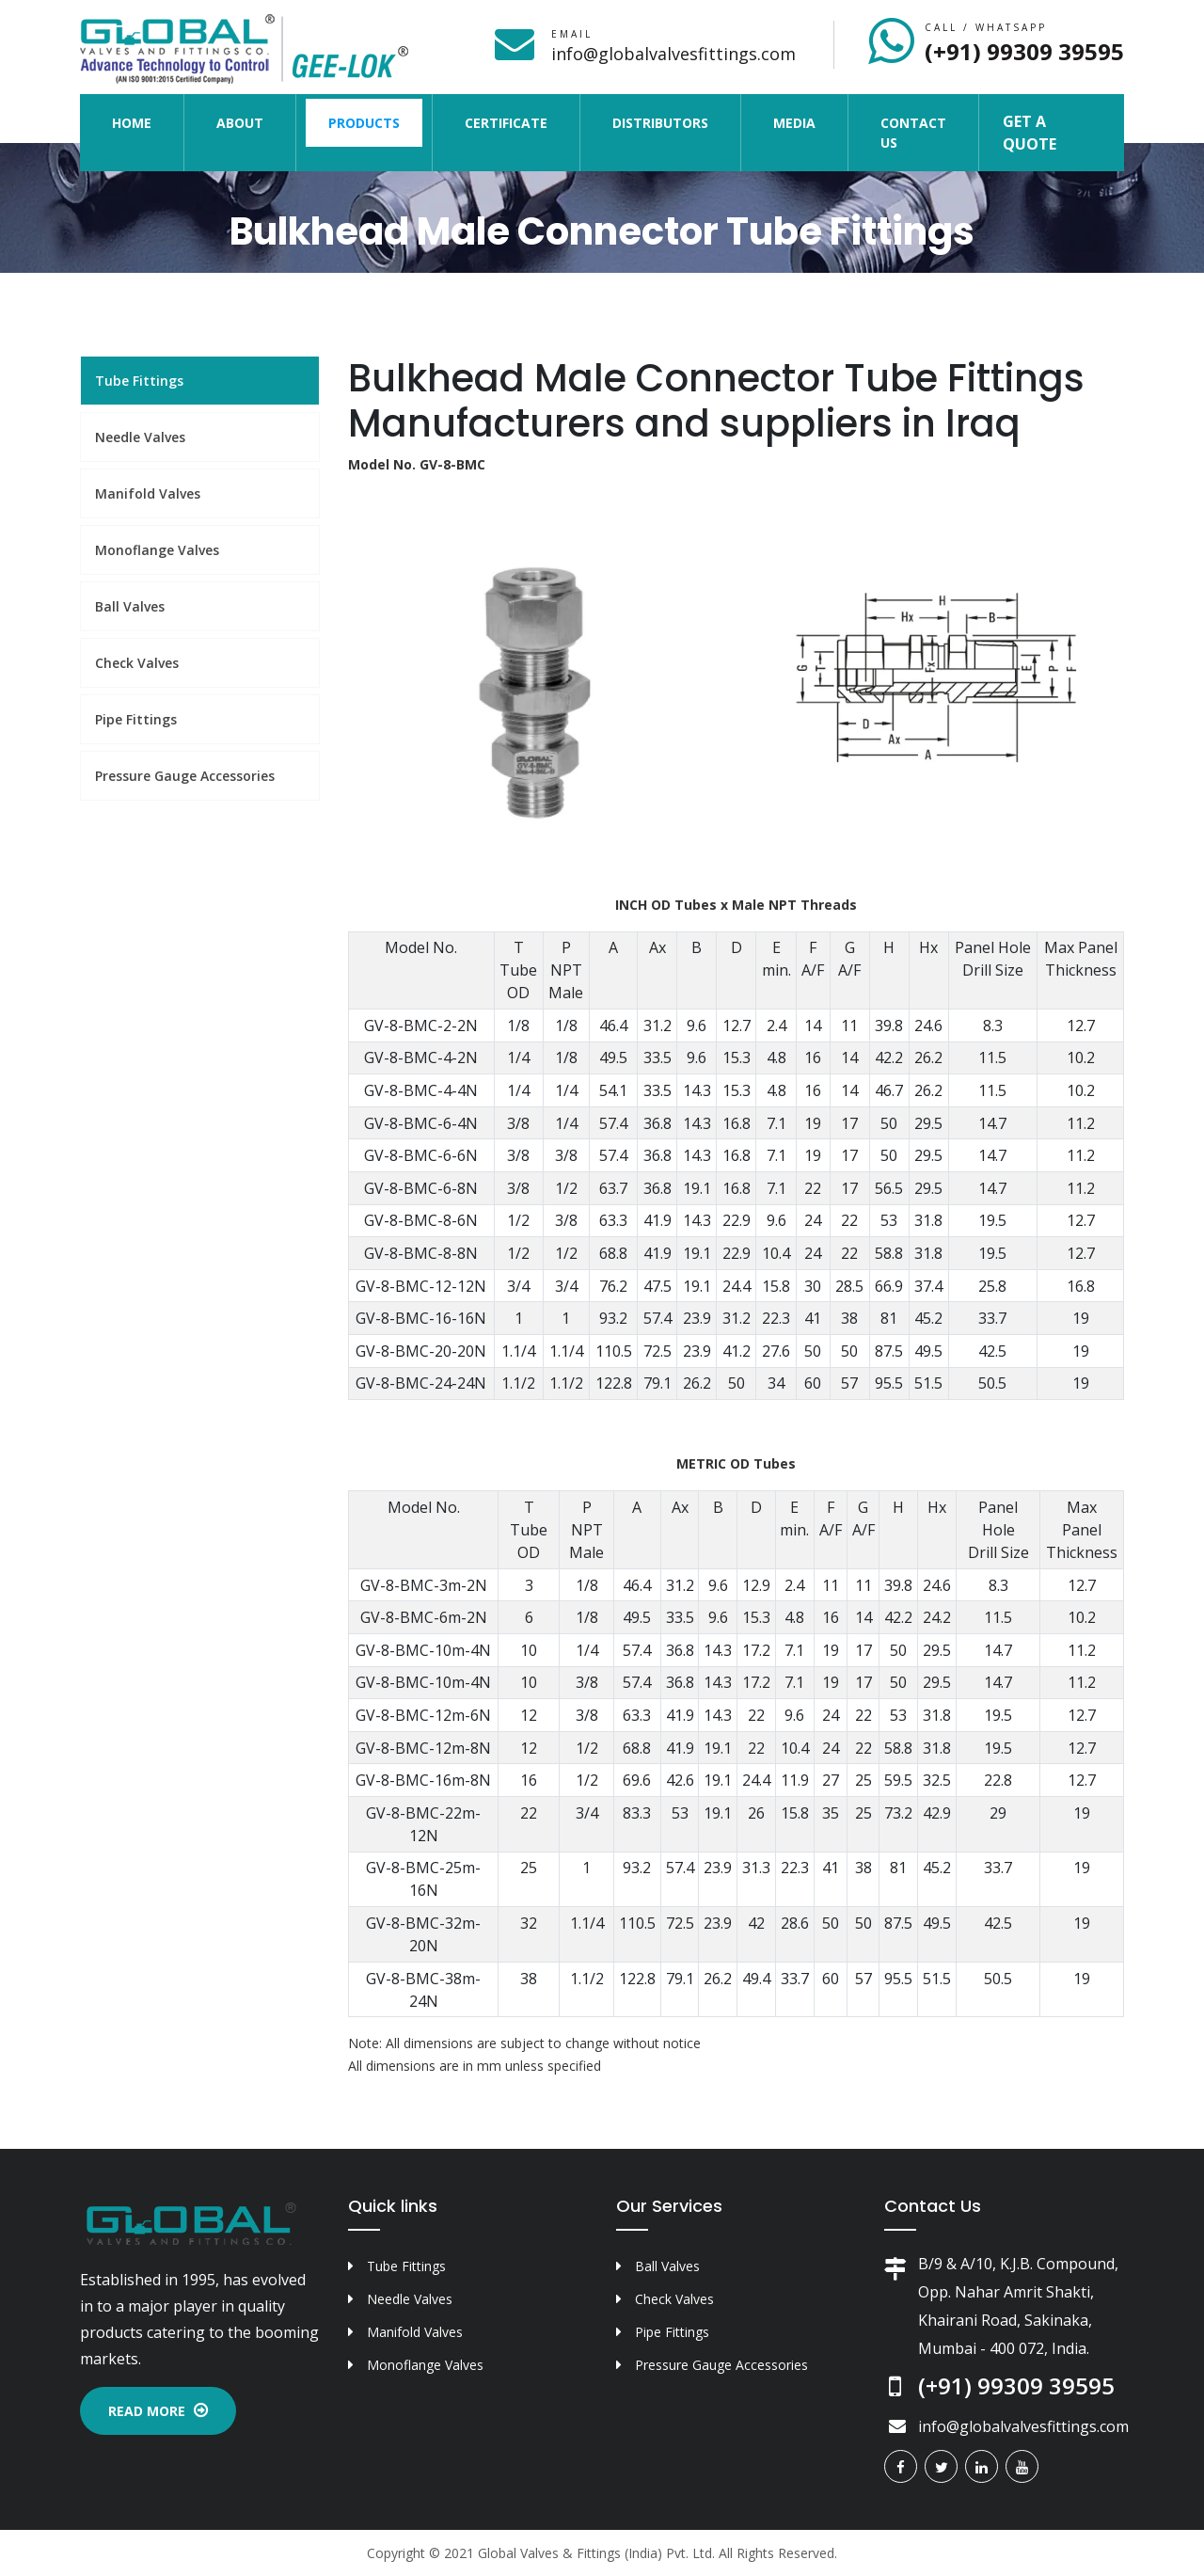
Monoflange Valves (157, 550)
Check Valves (137, 663)
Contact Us (913, 132)
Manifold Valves (147, 493)
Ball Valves (130, 606)
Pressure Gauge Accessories (185, 776)
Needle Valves (140, 437)
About (239, 123)
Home (143, 122)
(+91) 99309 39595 (1024, 51)
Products (364, 123)
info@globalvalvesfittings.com (673, 53)
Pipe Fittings (136, 719)
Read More (158, 2411)
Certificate (506, 123)
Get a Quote (1029, 132)
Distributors (660, 123)
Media (794, 123)
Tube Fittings (139, 381)
